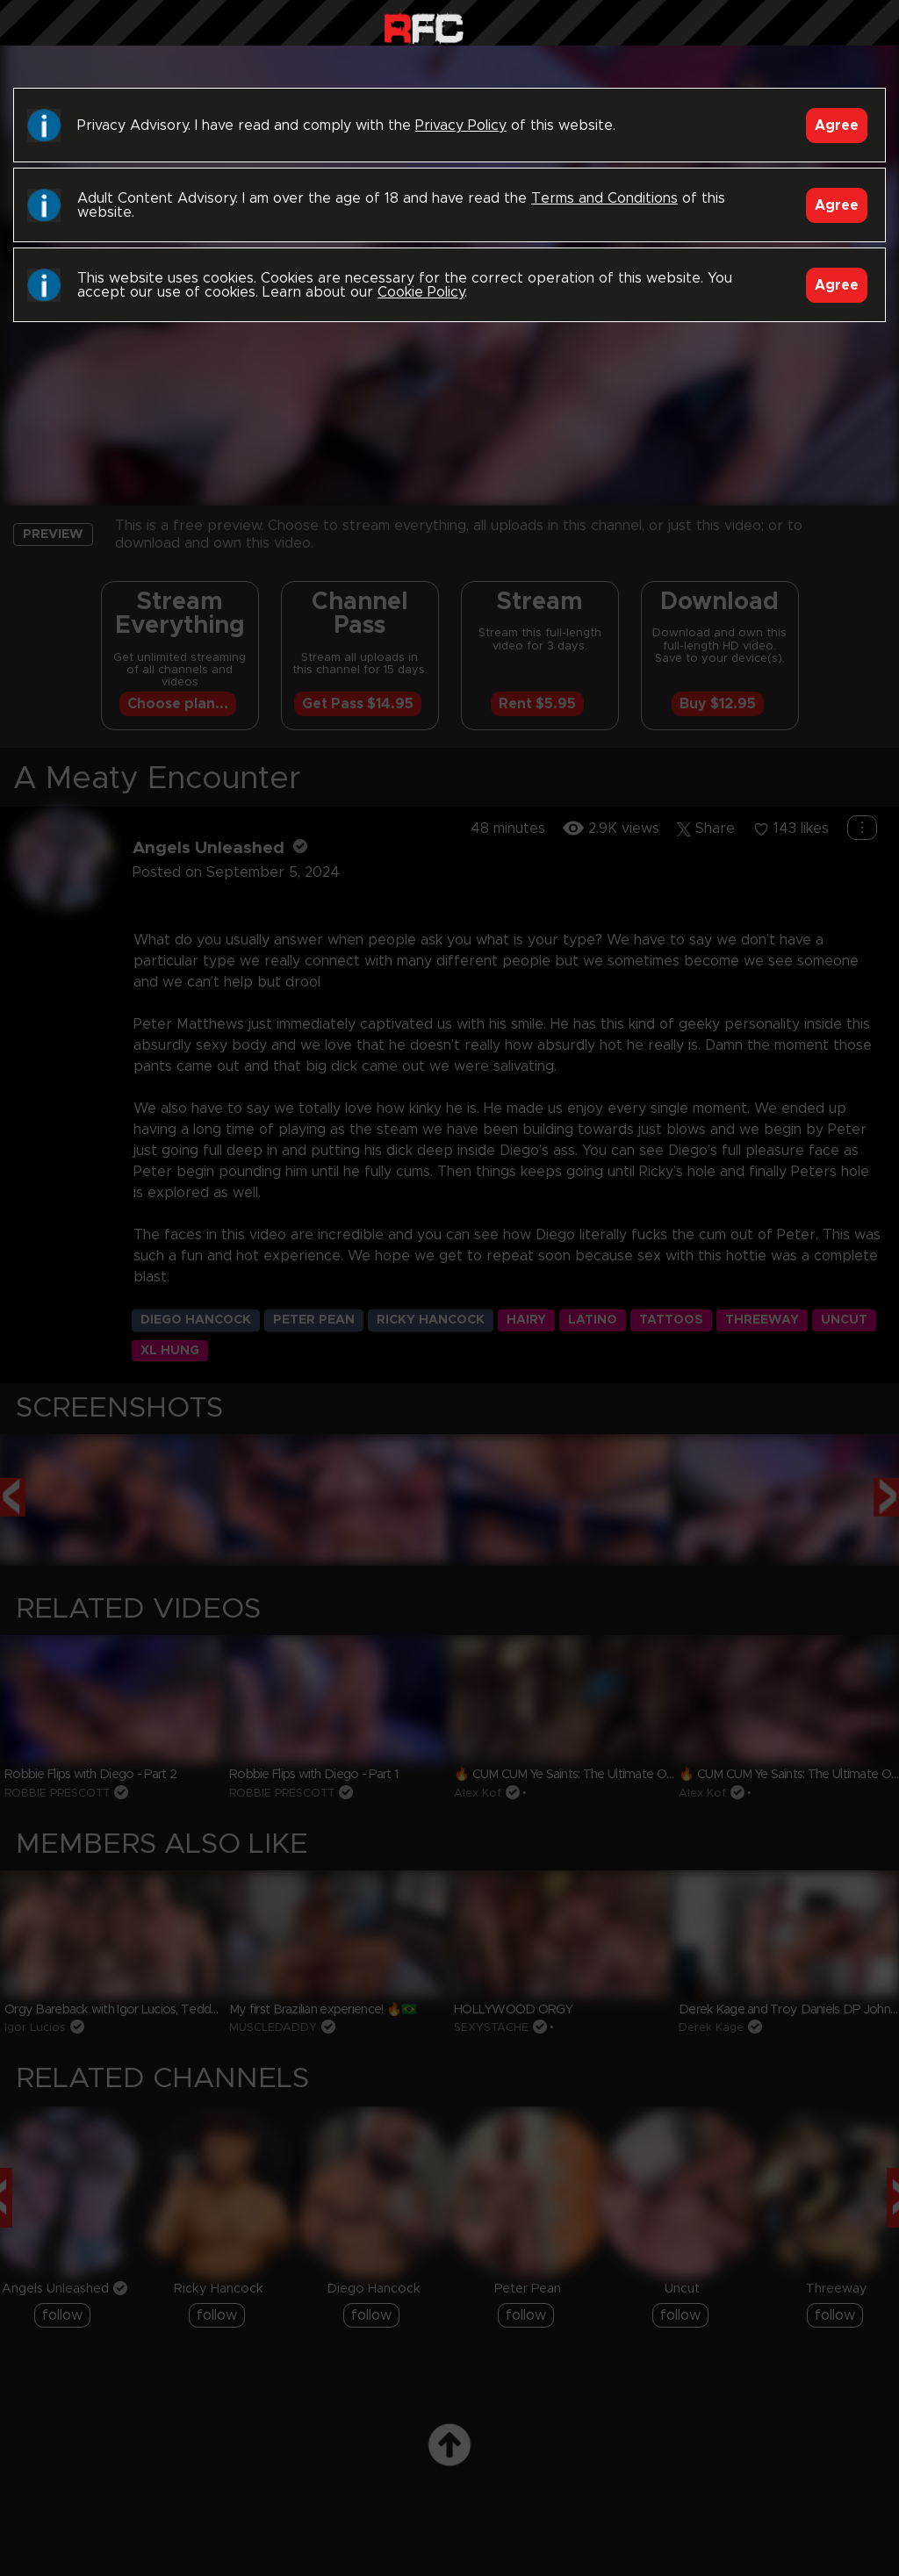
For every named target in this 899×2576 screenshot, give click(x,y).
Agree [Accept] (837, 125)
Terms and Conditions (604, 198)
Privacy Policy (461, 125)
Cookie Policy (421, 292)
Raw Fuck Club (424, 27)
